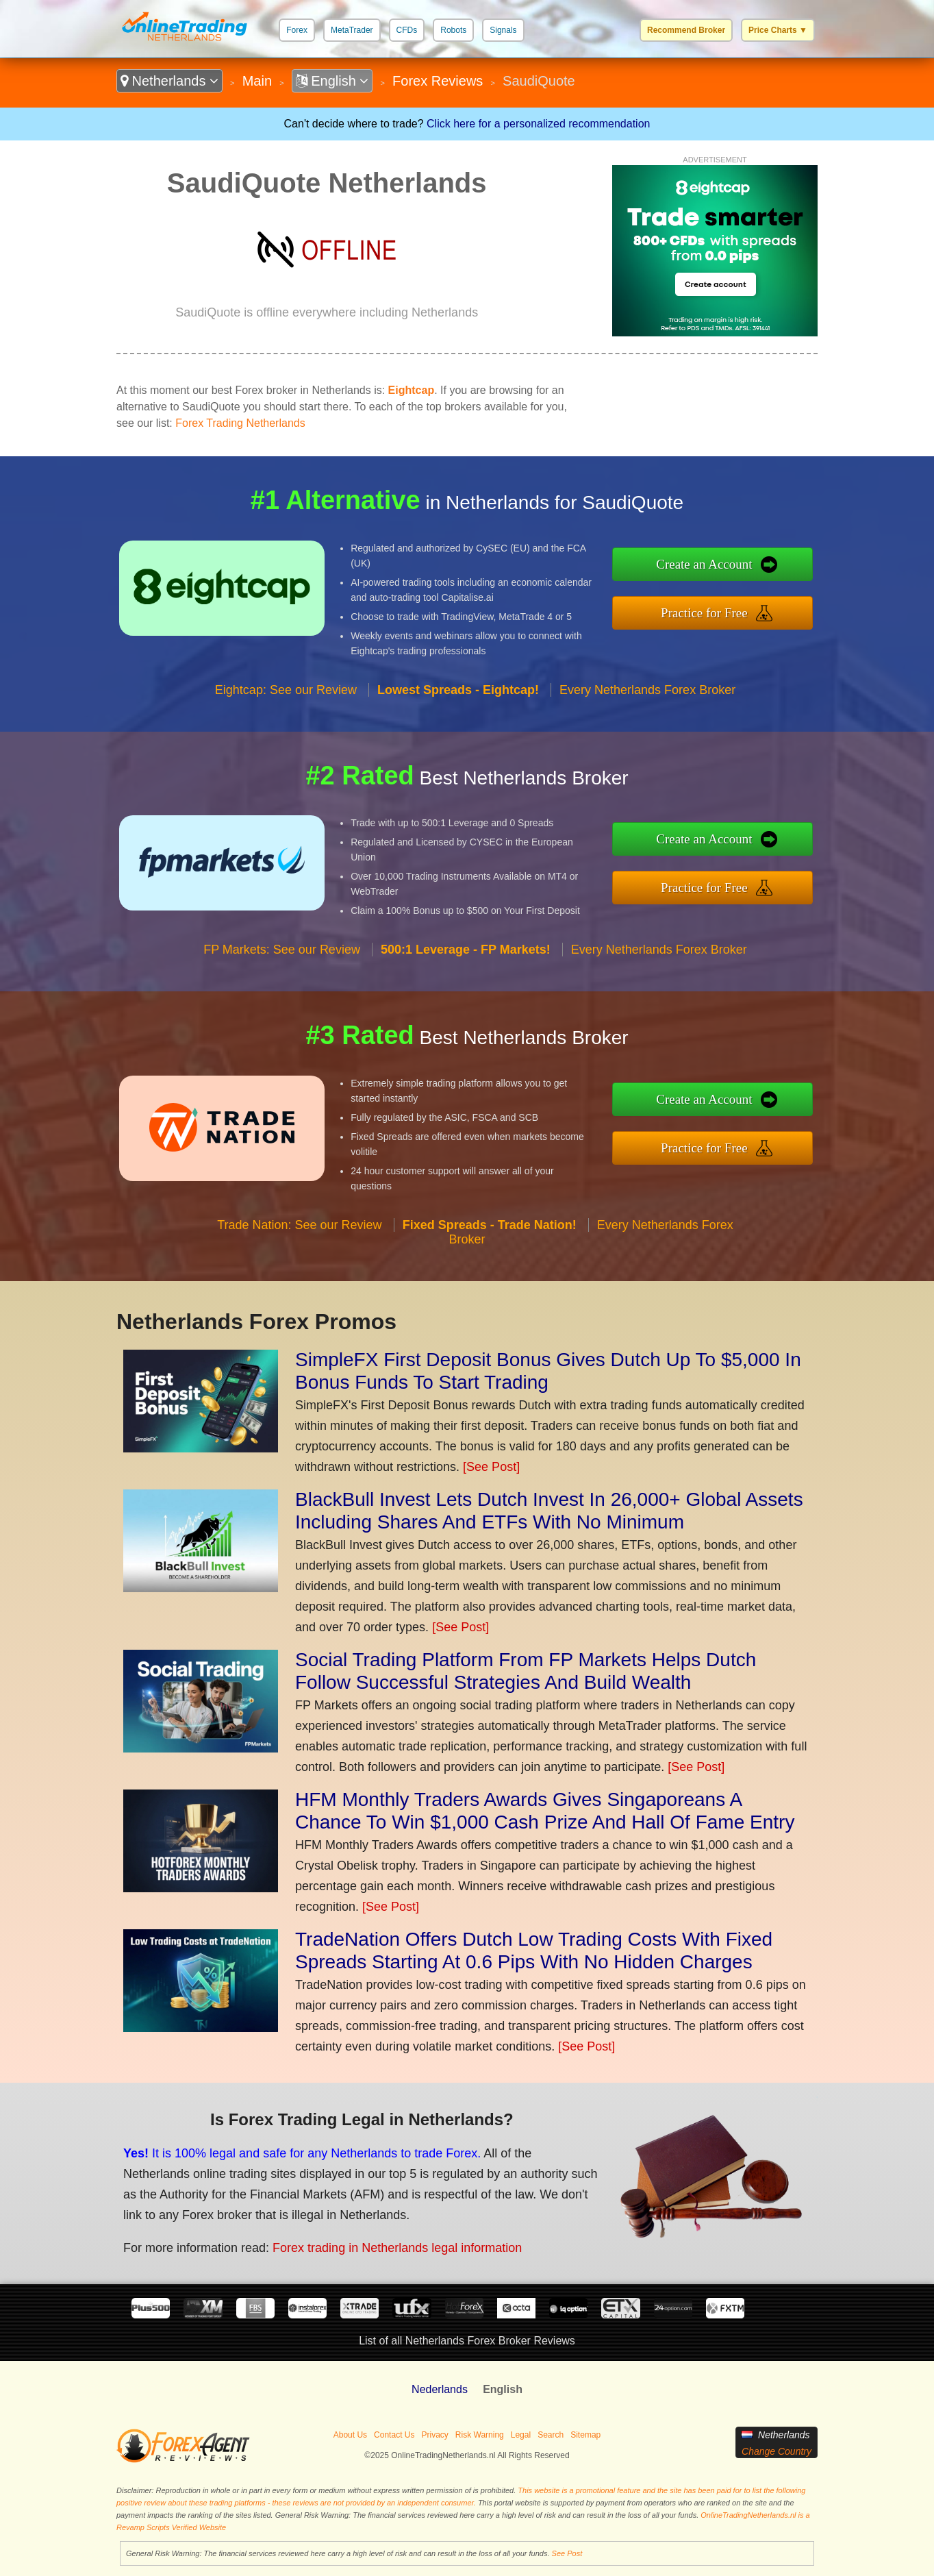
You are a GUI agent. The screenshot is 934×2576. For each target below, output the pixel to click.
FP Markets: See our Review (281, 949)
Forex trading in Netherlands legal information (397, 2248)
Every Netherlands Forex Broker (647, 690)
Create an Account (704, 564)
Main (257, 80)
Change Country (776, 2451)
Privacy (434, 2435)
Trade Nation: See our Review (299, 1225)
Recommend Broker (686, 30)
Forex (296, 30)
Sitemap (585, 2435)
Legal (521, 2435)
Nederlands (440, 2389)
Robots (453, 30)
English (332, 80)
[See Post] (491, 1467)
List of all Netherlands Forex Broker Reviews (467, 2340)
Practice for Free (704, 613)
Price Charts (777, 30)
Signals (503, 30)
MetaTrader (352, 30)
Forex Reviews (437, 80)
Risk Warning (479, 2435)
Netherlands (169, 80)
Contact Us (394, 2435)
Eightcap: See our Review (286, 690)
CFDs (407, 30)
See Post (567, 2553)
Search (551, 2435)
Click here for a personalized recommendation (538, 123)
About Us (350, 2435)
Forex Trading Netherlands (240, 423)
